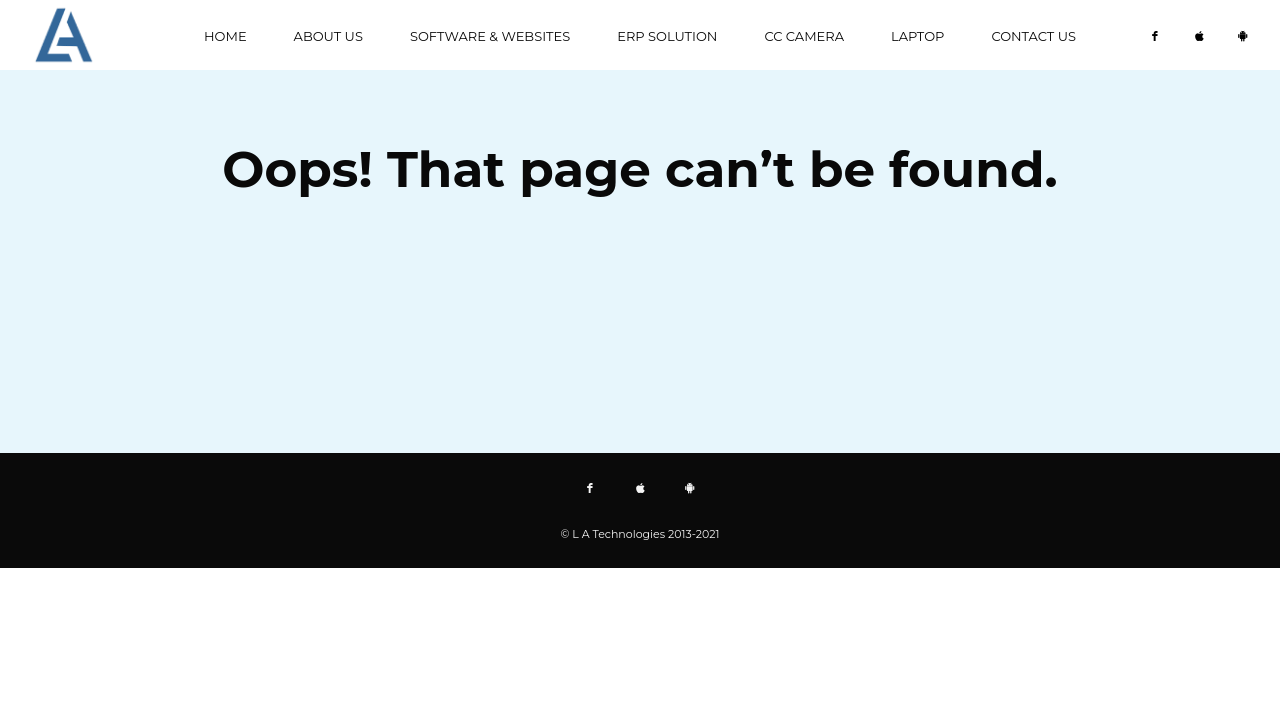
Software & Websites (490, 36)
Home (225, 36)
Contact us (1033, 36)
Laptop (917, 36)
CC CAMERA (804, 36)
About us (328, 36)
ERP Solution (667, 36)
